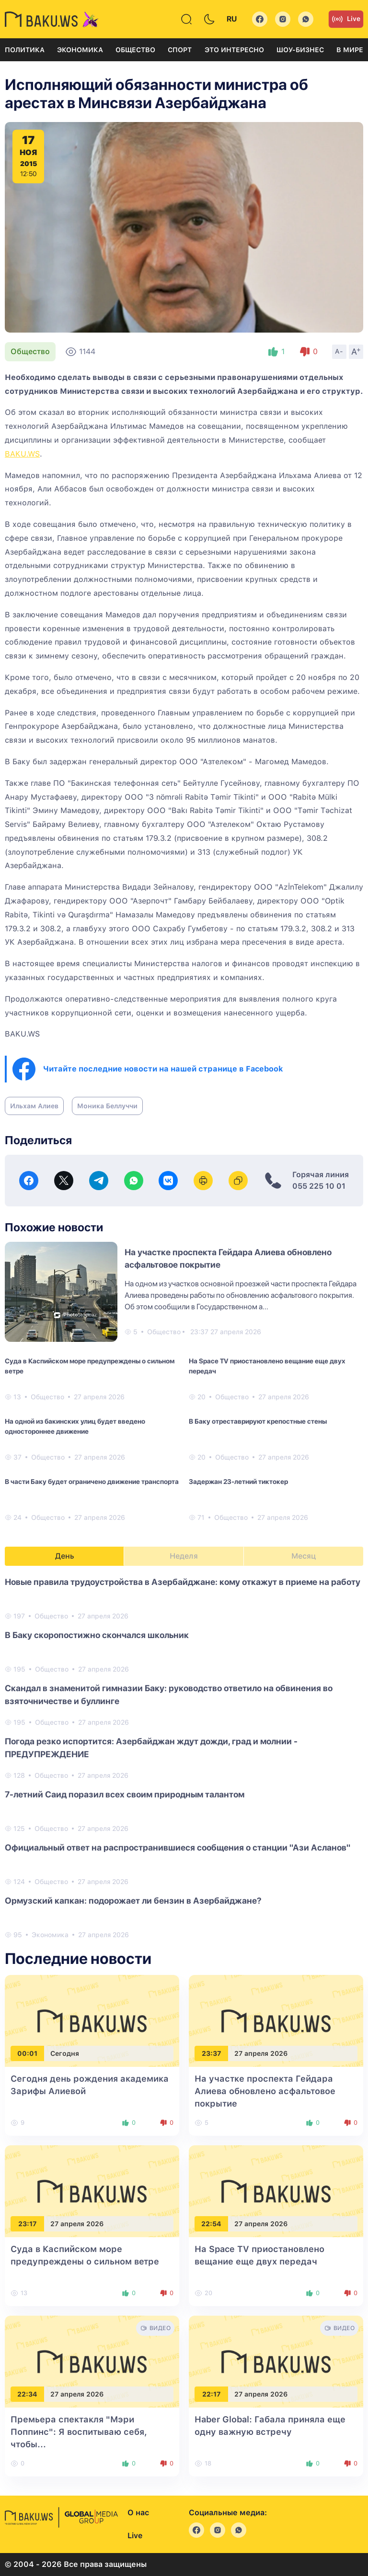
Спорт (180, 50)
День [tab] (64, 1556)
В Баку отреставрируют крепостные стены (258, 1421)
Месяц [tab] (303, 1556)
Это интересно (234, 50)
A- (339, 351)
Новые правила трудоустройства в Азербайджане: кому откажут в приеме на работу (182, 1582)
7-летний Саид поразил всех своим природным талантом (124, 1794)
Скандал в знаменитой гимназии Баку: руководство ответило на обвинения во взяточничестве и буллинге (169, 1694)
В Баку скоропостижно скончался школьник (97, 1635)
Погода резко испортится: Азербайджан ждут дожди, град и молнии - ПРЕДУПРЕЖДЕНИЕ (151, 1747)
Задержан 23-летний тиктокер (238, 1481)
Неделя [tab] (184, 1556)
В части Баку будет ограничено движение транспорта (92, 1481)
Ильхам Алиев (34, 1106)
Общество (135, 50)
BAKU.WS (22, 453)
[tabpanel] (184, 1757)
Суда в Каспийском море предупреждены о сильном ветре (89, 1366)
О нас (138, 2512)
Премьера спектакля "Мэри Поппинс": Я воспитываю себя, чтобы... (79, 2431)
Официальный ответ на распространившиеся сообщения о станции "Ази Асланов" (177, 1847)
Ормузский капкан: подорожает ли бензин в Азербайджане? (133, 1901)
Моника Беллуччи (107, 1106)
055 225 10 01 (318, 1186)
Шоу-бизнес (300, 50)
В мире (349, 50)
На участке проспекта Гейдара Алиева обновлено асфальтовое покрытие (265, 2091)
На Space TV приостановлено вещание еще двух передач (267, 1366)
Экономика (80, 50)
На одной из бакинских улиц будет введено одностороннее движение (75, 1426)
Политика (25, 50)
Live (346, 19)
